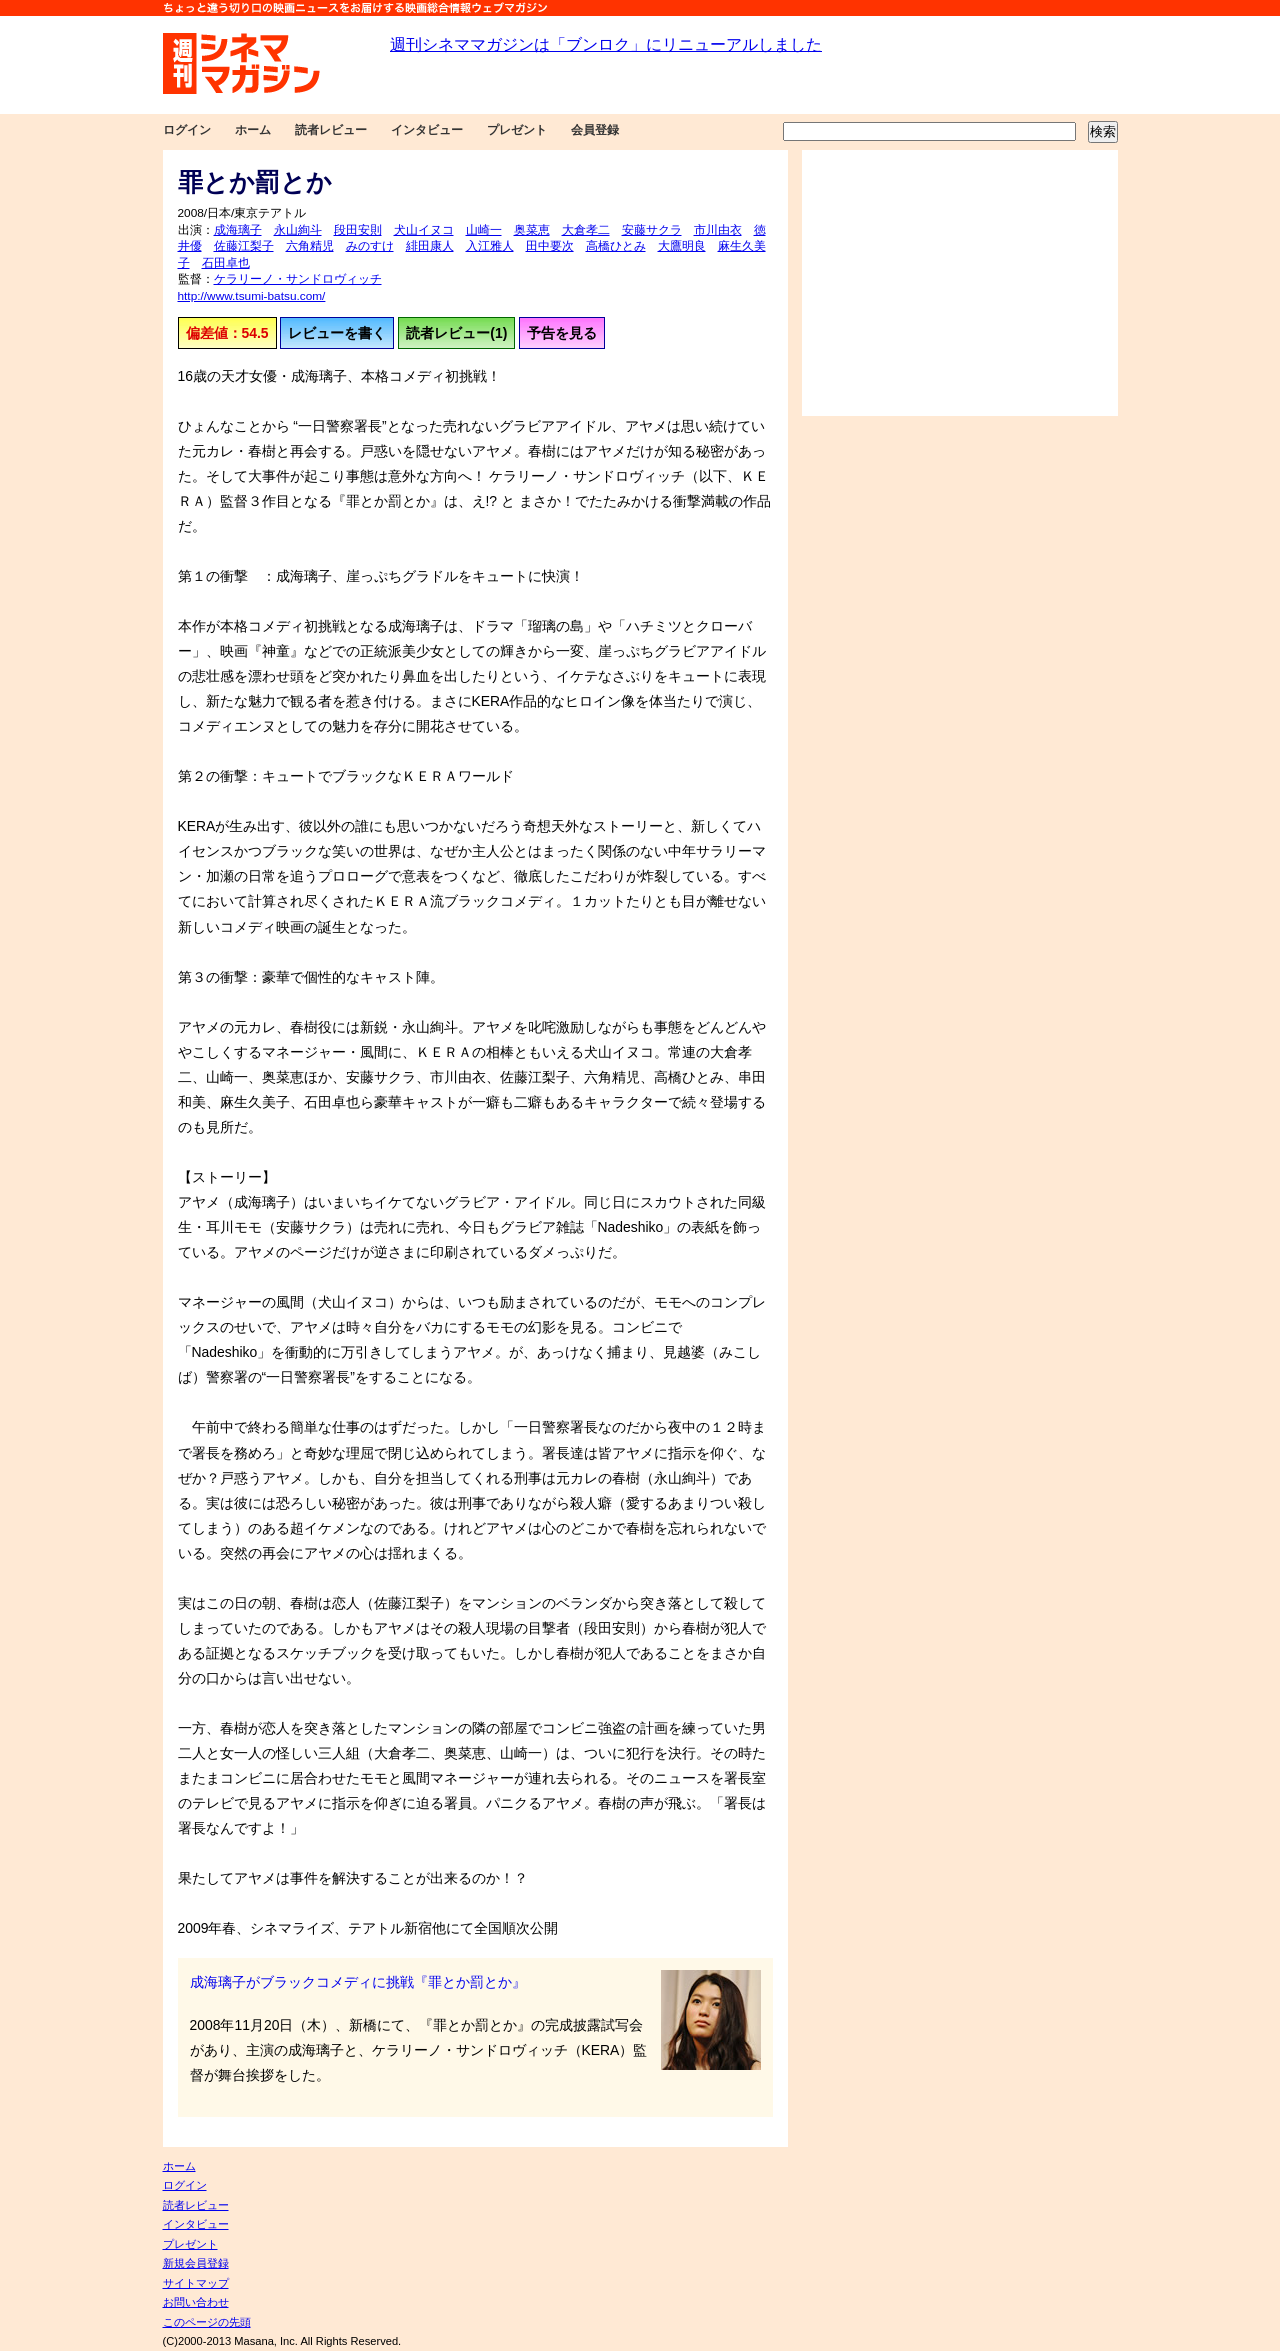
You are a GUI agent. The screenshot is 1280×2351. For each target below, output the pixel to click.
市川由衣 (718, 230)
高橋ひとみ (616, 246)
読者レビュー (331, 130)
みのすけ (370, 246)
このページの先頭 (207, 2322)
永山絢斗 (298, 230)
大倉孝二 (586, 230)
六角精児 (310, 246)
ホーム (253, 130)
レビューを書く (337, 333)
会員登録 (595, 130)
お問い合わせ (196, 2302)
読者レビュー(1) (456, 333)
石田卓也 (226, 263)
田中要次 (550, 246)
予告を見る (562, 333)
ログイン (187, 130)
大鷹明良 (682, 246)
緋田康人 (430, 246)
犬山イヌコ (424, 230)
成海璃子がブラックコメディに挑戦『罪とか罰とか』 (358, 1982)
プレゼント (517, 130)
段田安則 (358, 230)
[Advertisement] (960, 283)
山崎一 (484, 230)
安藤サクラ (652, 230)
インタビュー (427, 130)
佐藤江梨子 (244, 246)
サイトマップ (196, 2283)
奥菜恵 (532, 230)
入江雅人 (490, 246)
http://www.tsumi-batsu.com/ (252, 296)
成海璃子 (238, 230)
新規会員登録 (196, 2263)
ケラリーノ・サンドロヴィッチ (298, 279)
